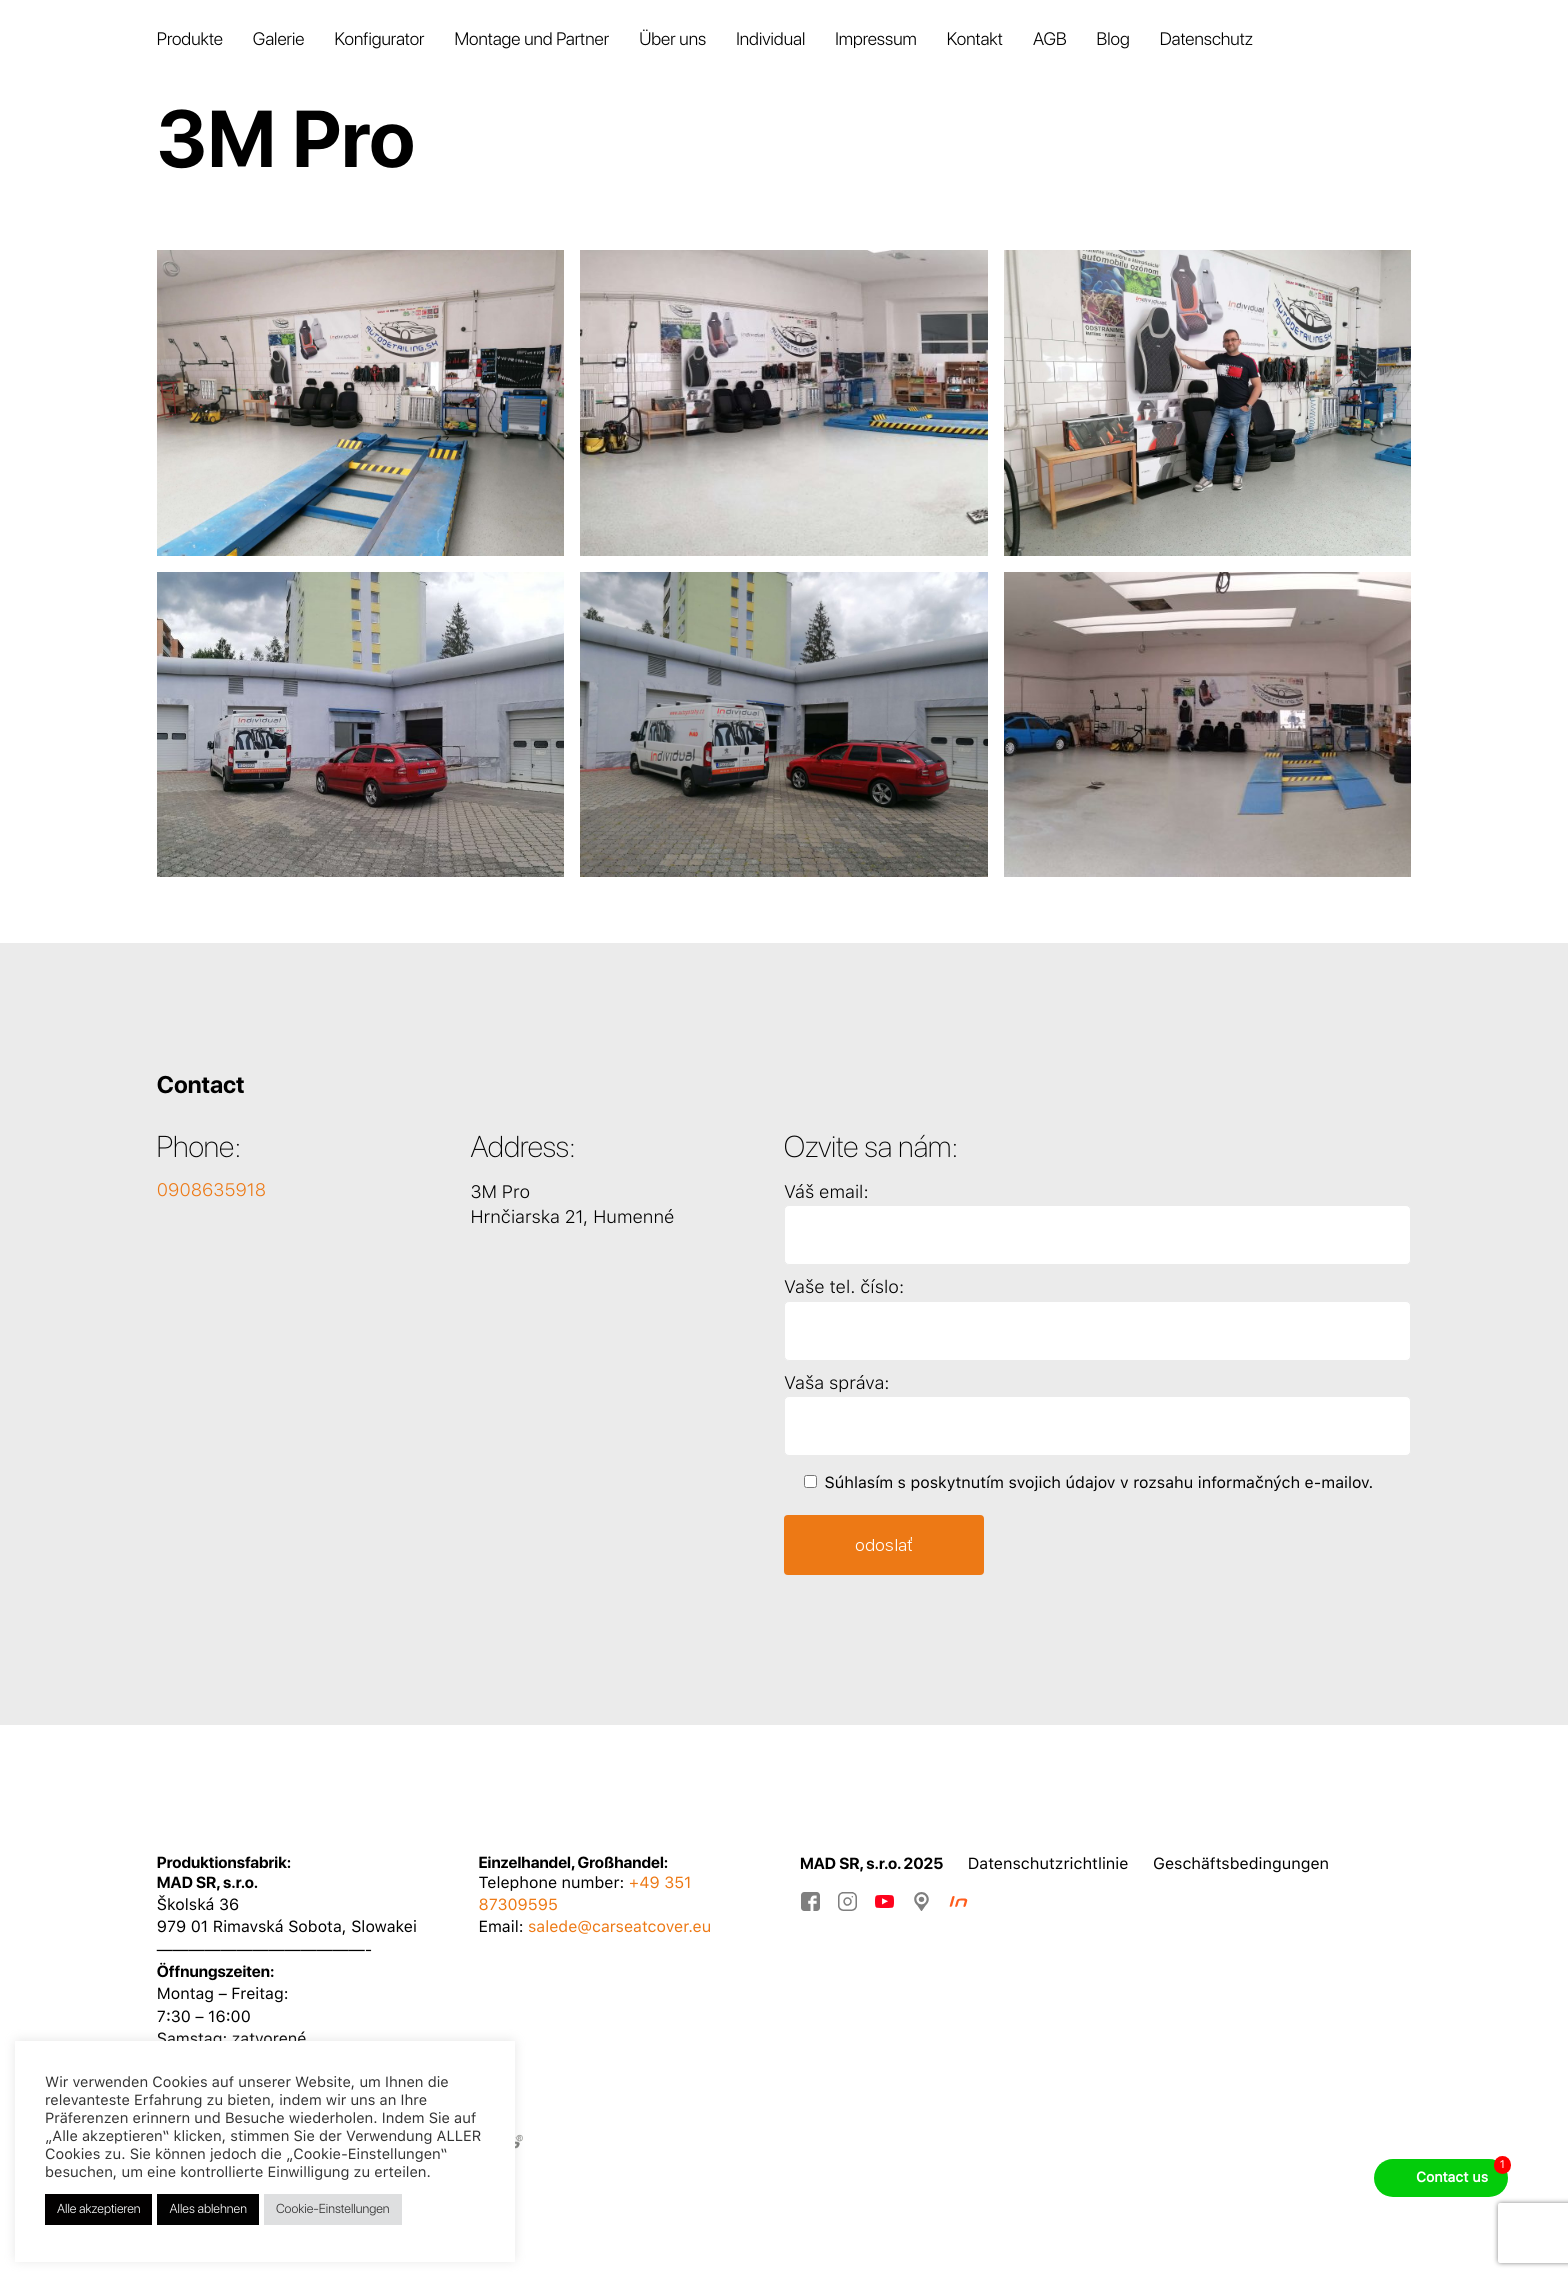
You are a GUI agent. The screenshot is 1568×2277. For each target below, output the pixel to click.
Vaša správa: (836, 1383)
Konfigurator (379, 39)
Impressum (875, 39)
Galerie (279, 39)
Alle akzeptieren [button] (98, 2209)
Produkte (190, 39)
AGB (1050, 39)
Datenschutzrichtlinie (1048, 1863)
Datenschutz (1206, 39)
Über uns (672, 39)
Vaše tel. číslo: (844, 1287)
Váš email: (826, 1192)
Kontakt (975, 39)
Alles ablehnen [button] (207, 2209)
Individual (770, 39)
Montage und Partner (531, 39)
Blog (1113, 39)
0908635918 (211, 1190)
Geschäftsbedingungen (1241, 1863)
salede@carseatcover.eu (619, 1926)
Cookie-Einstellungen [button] (333, 2209)
